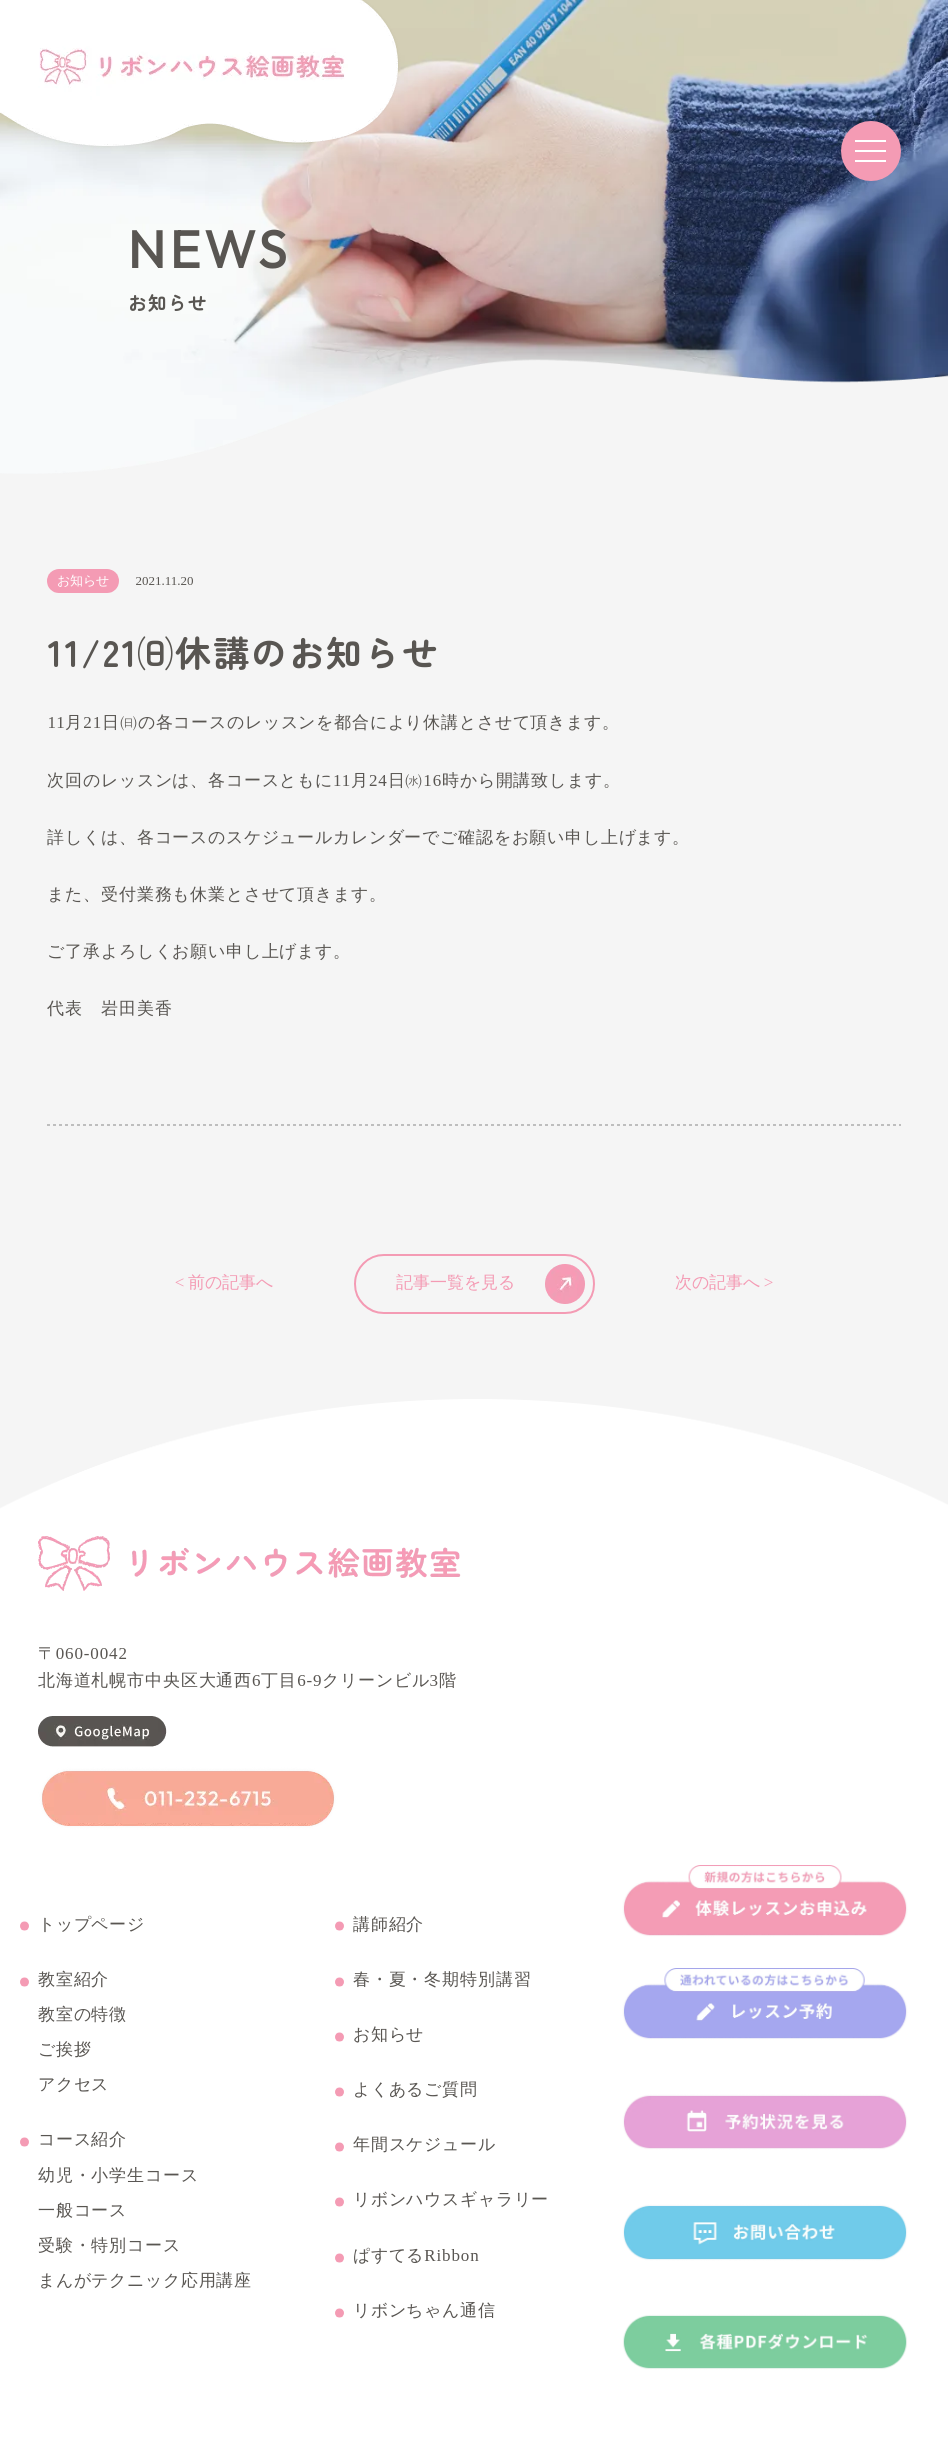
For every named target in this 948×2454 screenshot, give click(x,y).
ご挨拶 (65, 2051)
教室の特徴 (82, 2016)
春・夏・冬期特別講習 (442, 1981)
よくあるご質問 (415, 2091)
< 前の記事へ (224, 1283)
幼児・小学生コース (118, 2177)
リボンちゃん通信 (424, 2312)
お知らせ (388, 2036)
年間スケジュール (424, 2146)
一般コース (82, 2212)
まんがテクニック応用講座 (145, 2282)
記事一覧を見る (490, 1284)
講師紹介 (388, 1925)
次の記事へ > (724, 1283)
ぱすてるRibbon (416, 2257)
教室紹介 (73, 1981)
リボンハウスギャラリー (451, 2201)
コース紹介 (82, 2141)
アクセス (73, 2086)
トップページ (91, 1925)
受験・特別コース (109, 2247)
